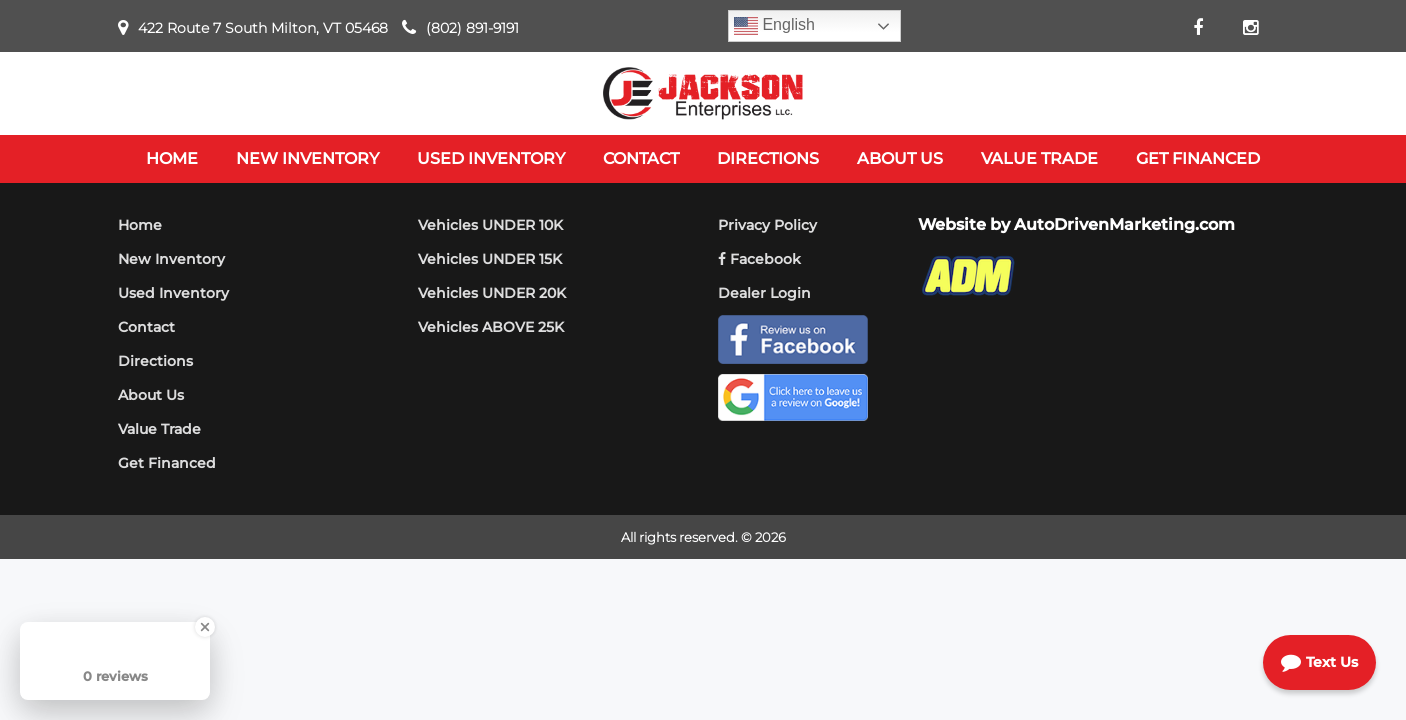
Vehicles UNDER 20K (492, 293)
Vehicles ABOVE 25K (491, 327)
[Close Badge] (205, 627)
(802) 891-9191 (472, 28)
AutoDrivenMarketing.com (1124, 224)
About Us (151, 395)
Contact (146, 327)
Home (140, 225)
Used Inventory (173, 293)
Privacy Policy (767, 225)
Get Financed (167, 463)
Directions (155, 361)
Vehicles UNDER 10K (490, 225)
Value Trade (159, 429)
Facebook (759, 259)
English (774, 26)
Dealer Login (764, 293)
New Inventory (171, 259)
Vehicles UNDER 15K (490, 259)
